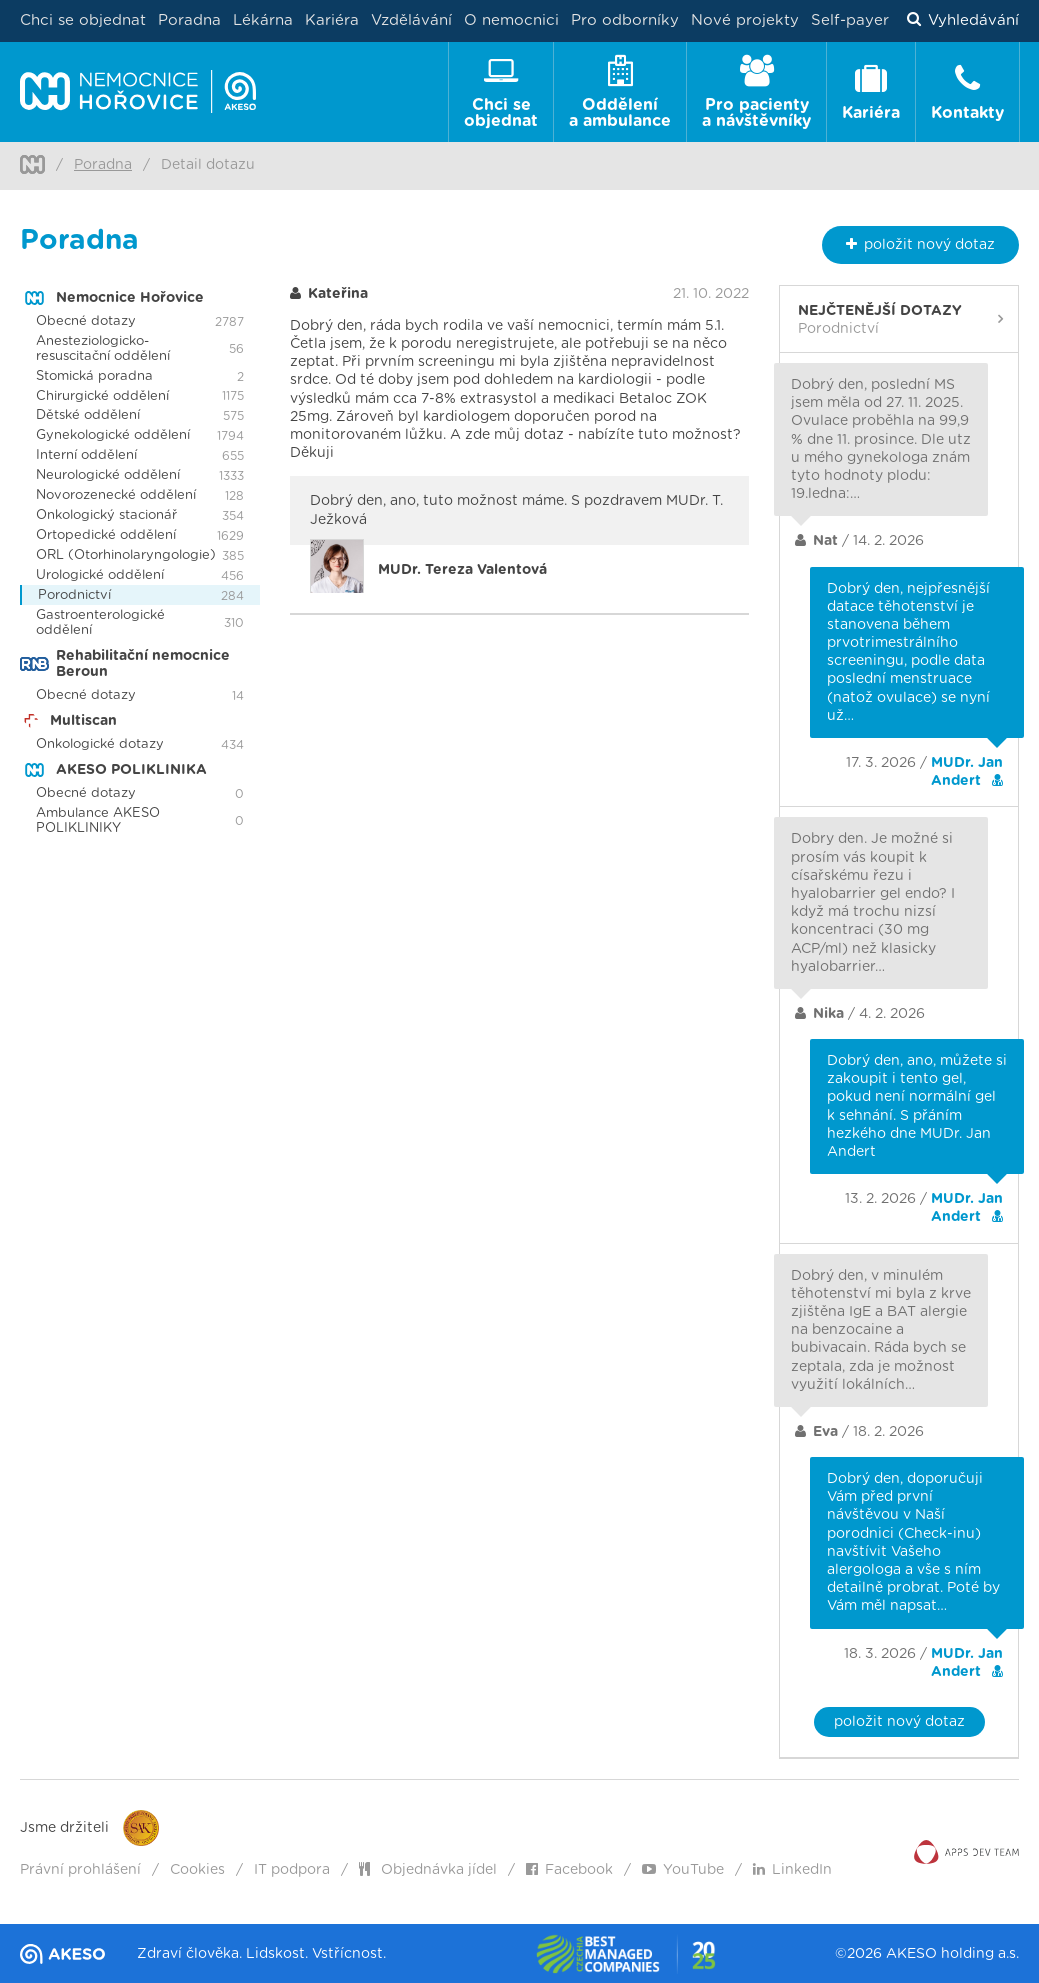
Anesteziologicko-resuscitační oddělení (103, 349)
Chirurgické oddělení (102, 396)
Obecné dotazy (86, 321)
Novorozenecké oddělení (116, 495)
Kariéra (332, 20)
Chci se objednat (83, 20)
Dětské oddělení (88, 415)
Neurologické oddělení (108, 475)
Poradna (189, 20)
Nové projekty (745, 20)
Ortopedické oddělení (106, 535)
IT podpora (292, 1870)
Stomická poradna (94, 376)
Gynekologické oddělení (113, 435)
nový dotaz (920, 244)
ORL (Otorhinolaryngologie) (126, 555)
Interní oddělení (86, 455)
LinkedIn (792, 1870)
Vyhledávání (963, 21)
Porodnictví (74, 595)
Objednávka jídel (428, 1870)
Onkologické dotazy (100, 744)
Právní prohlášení (80, 1870)
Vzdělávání (411, 20)
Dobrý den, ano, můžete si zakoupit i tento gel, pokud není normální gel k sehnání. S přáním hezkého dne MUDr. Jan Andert (917, 1106)
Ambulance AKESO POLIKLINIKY (98, 821)
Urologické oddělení (100, 575)
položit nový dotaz (899, 1722)
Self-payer (850, 20)
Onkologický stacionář (106, 515)
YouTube (683, 1870)
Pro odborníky (625, 20)
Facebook (569, 1870)
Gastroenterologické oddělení (100, 623)
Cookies (197, 1870)
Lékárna (263, 20)
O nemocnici (511, 20)
